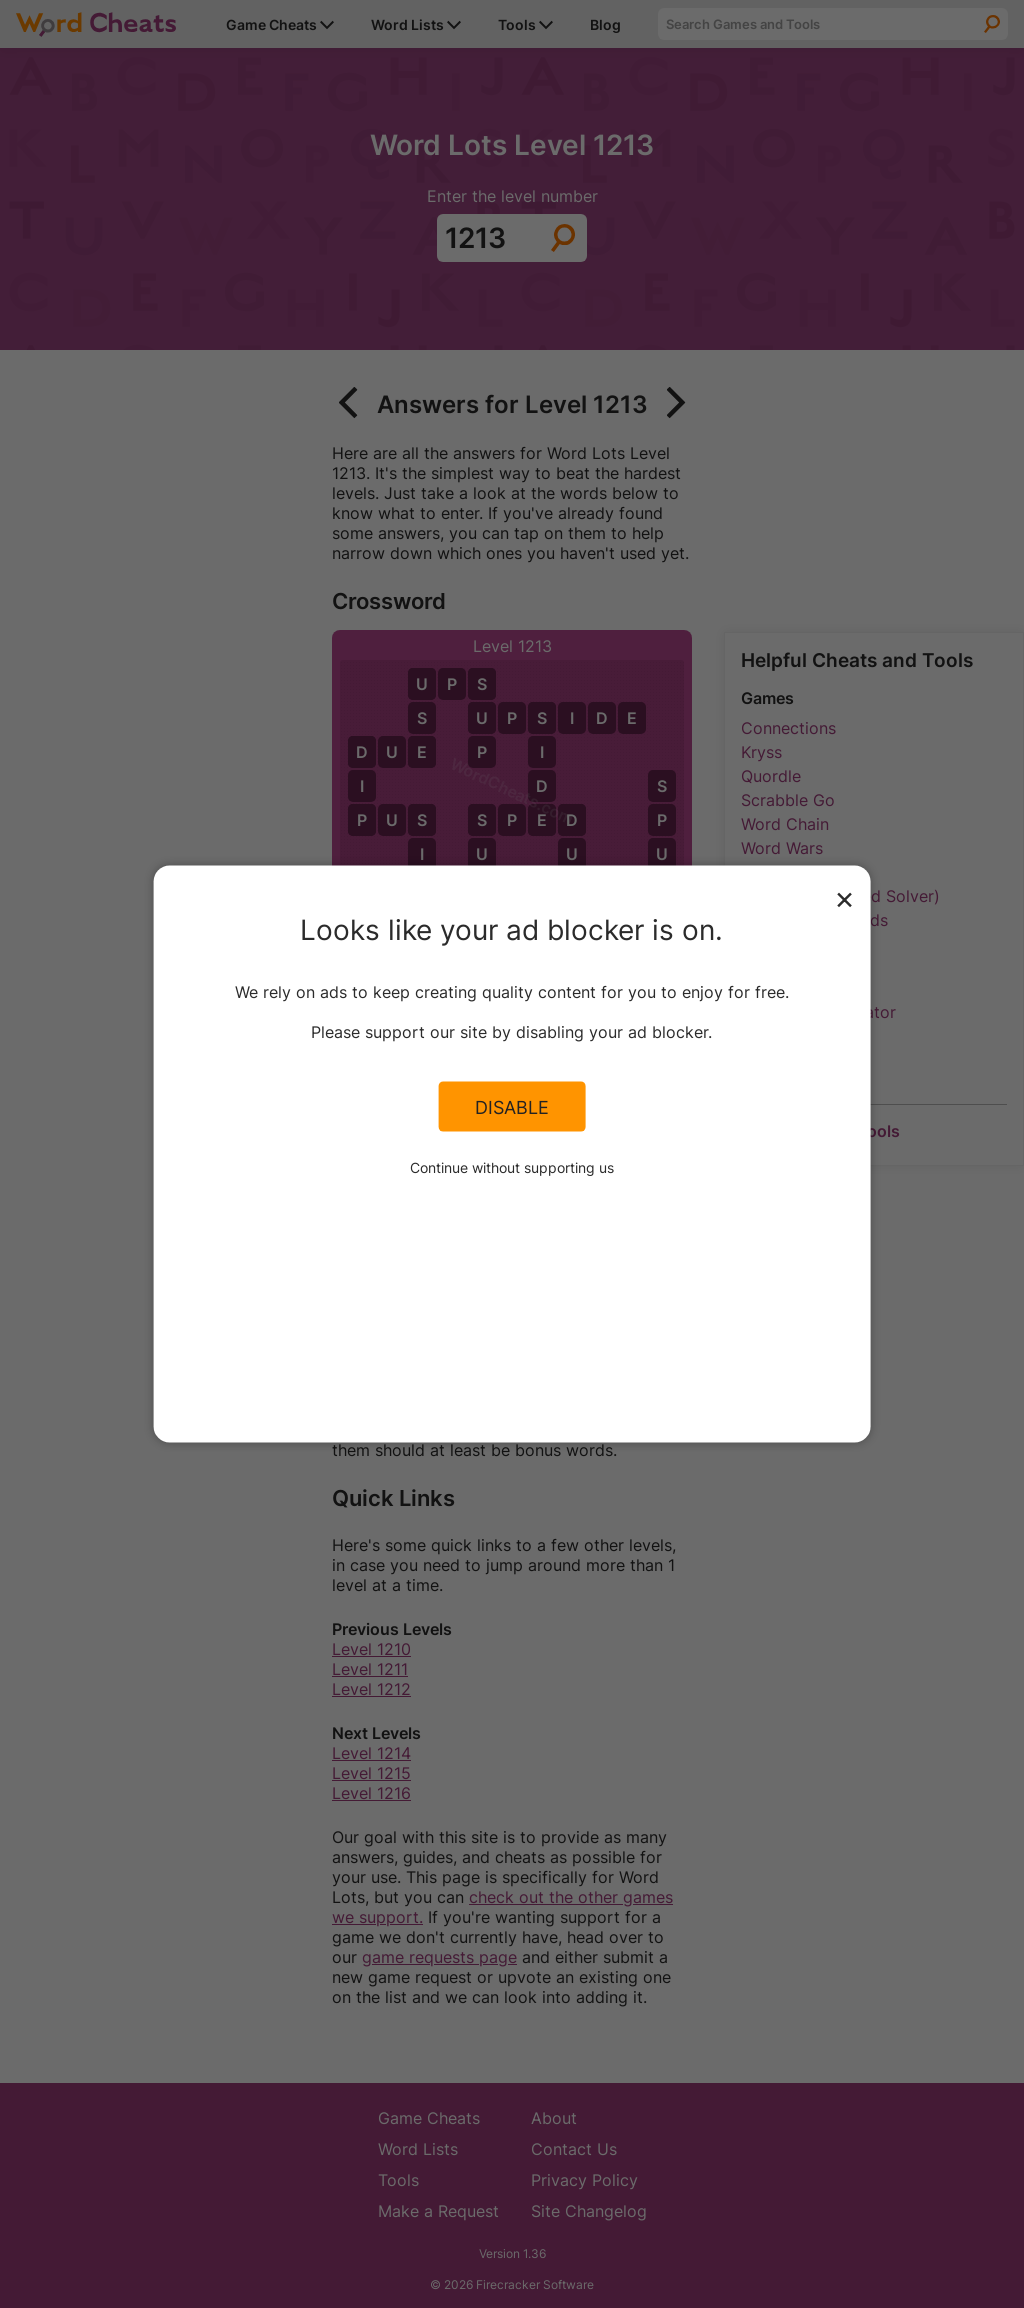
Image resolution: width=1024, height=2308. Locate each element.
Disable (512, 1106)
